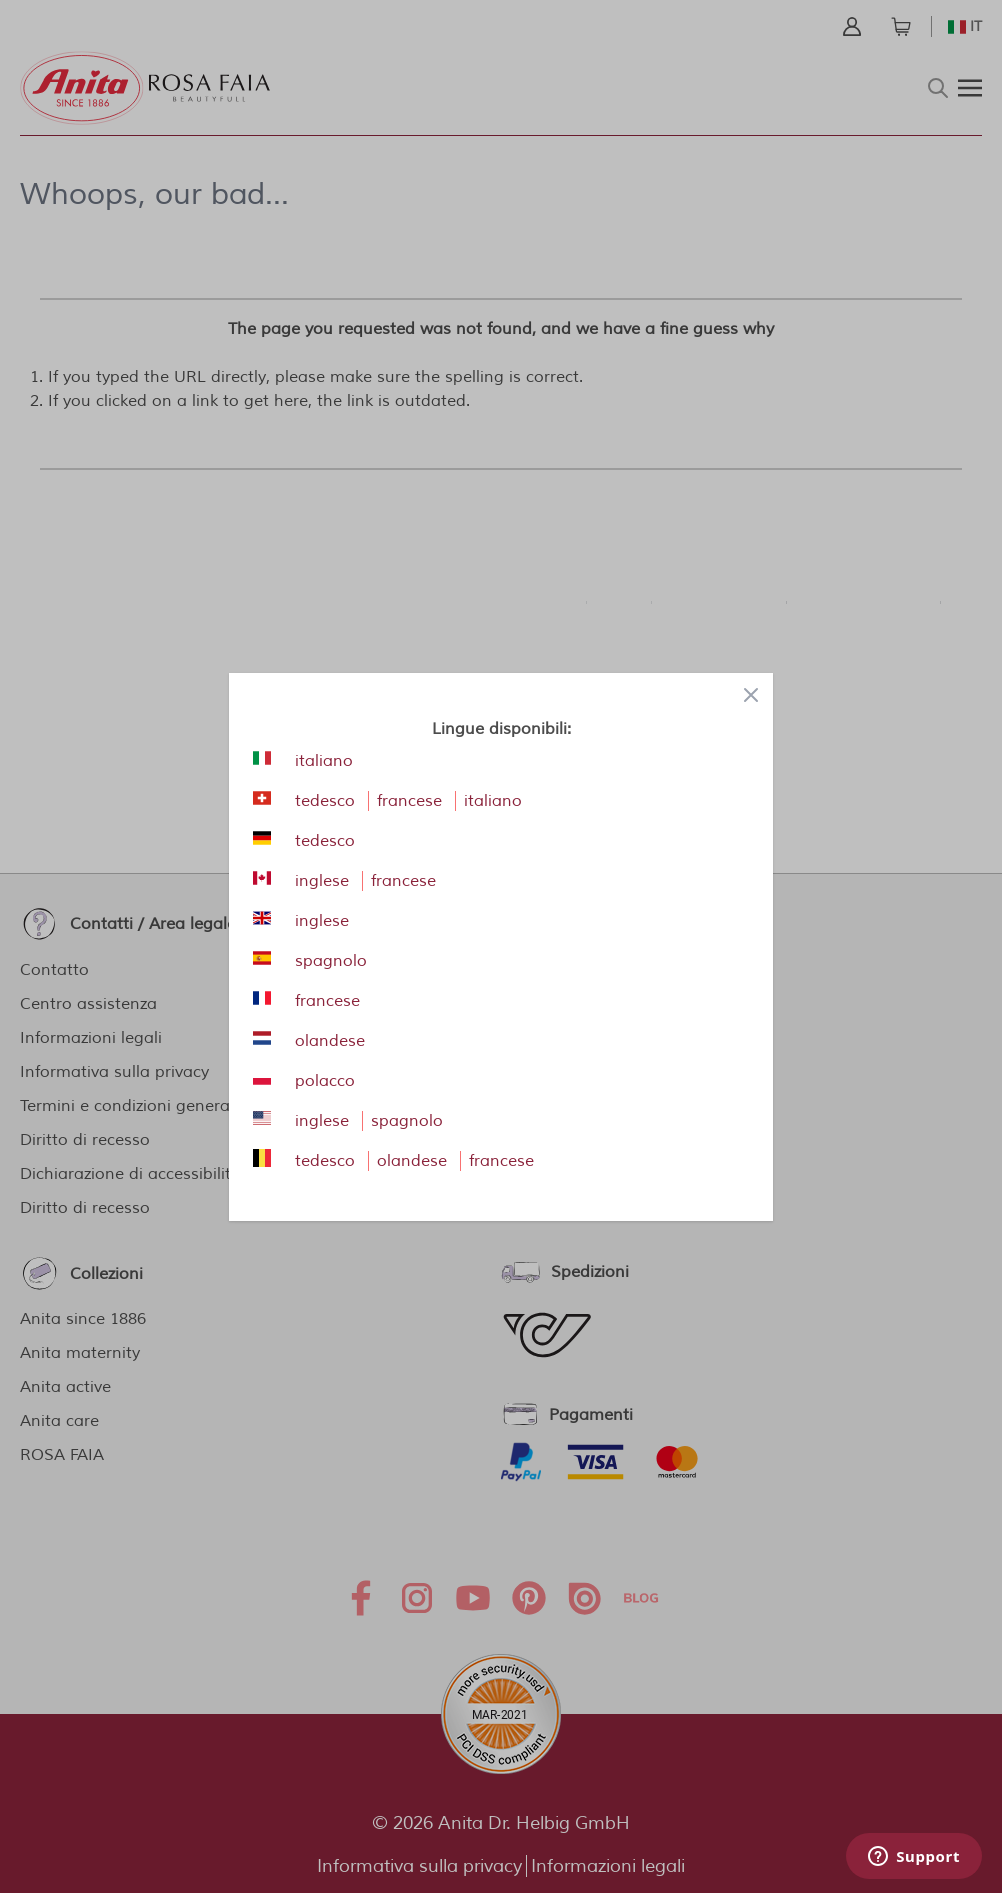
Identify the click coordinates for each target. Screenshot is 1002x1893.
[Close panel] (751, 695)
